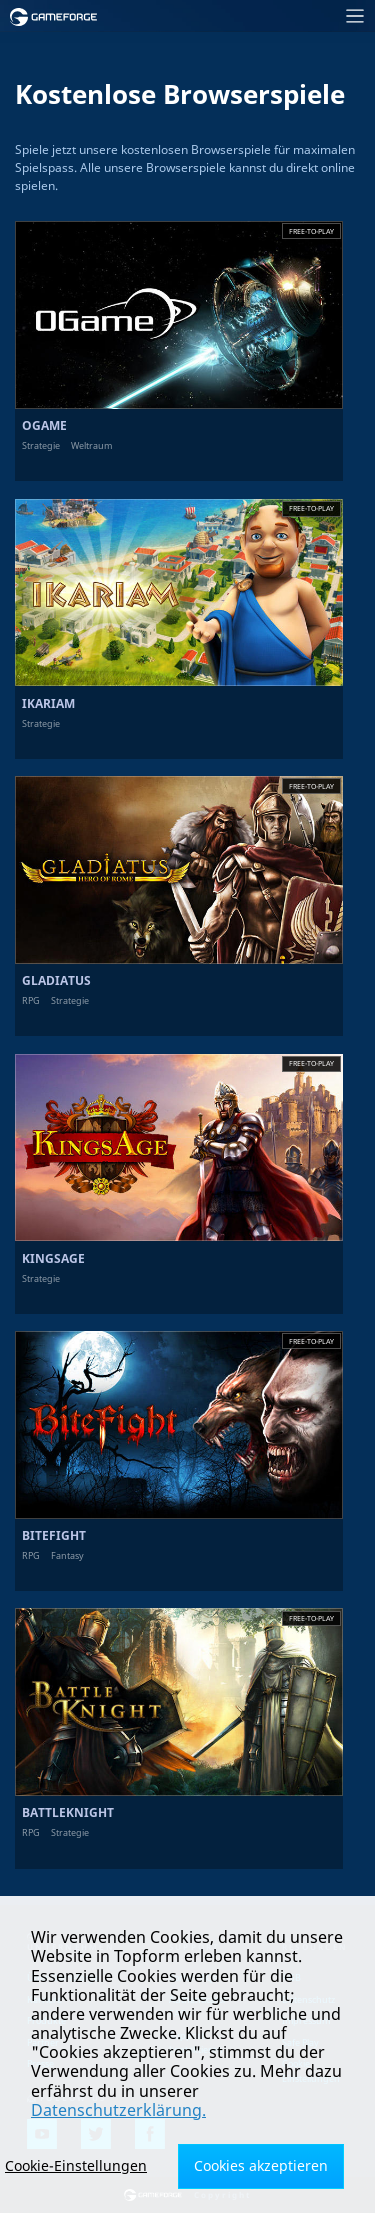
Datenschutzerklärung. (118, 2110)
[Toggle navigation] (242, 16)
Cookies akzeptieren (261, 2165)
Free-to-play (311, 231)
